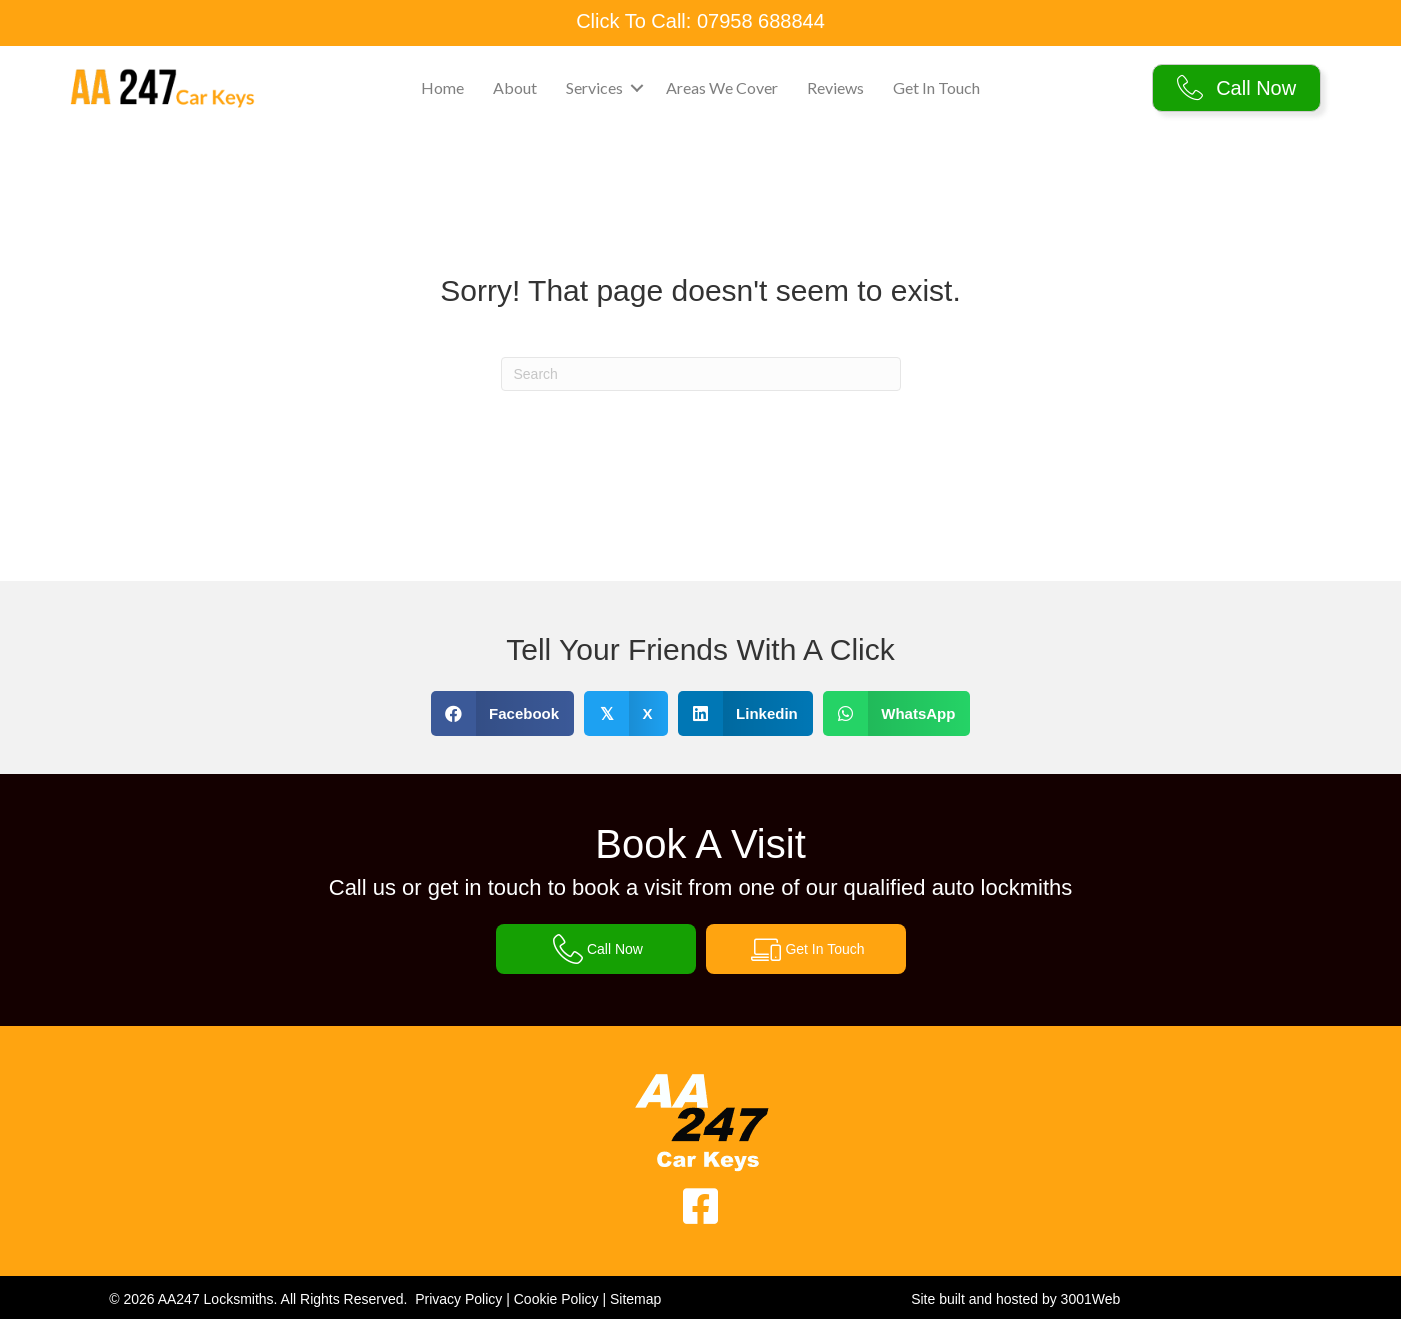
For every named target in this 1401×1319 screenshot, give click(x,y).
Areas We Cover (722, 87)
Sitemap (635, 1299)
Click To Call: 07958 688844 (700, 21)
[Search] (701, 374)
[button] (637, 88)
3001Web (1091, 1299)
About (515, 87)
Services (594, 87)
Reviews (835, 87)
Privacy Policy (458, 1299)
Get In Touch (936, 87)
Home (442, 87)
